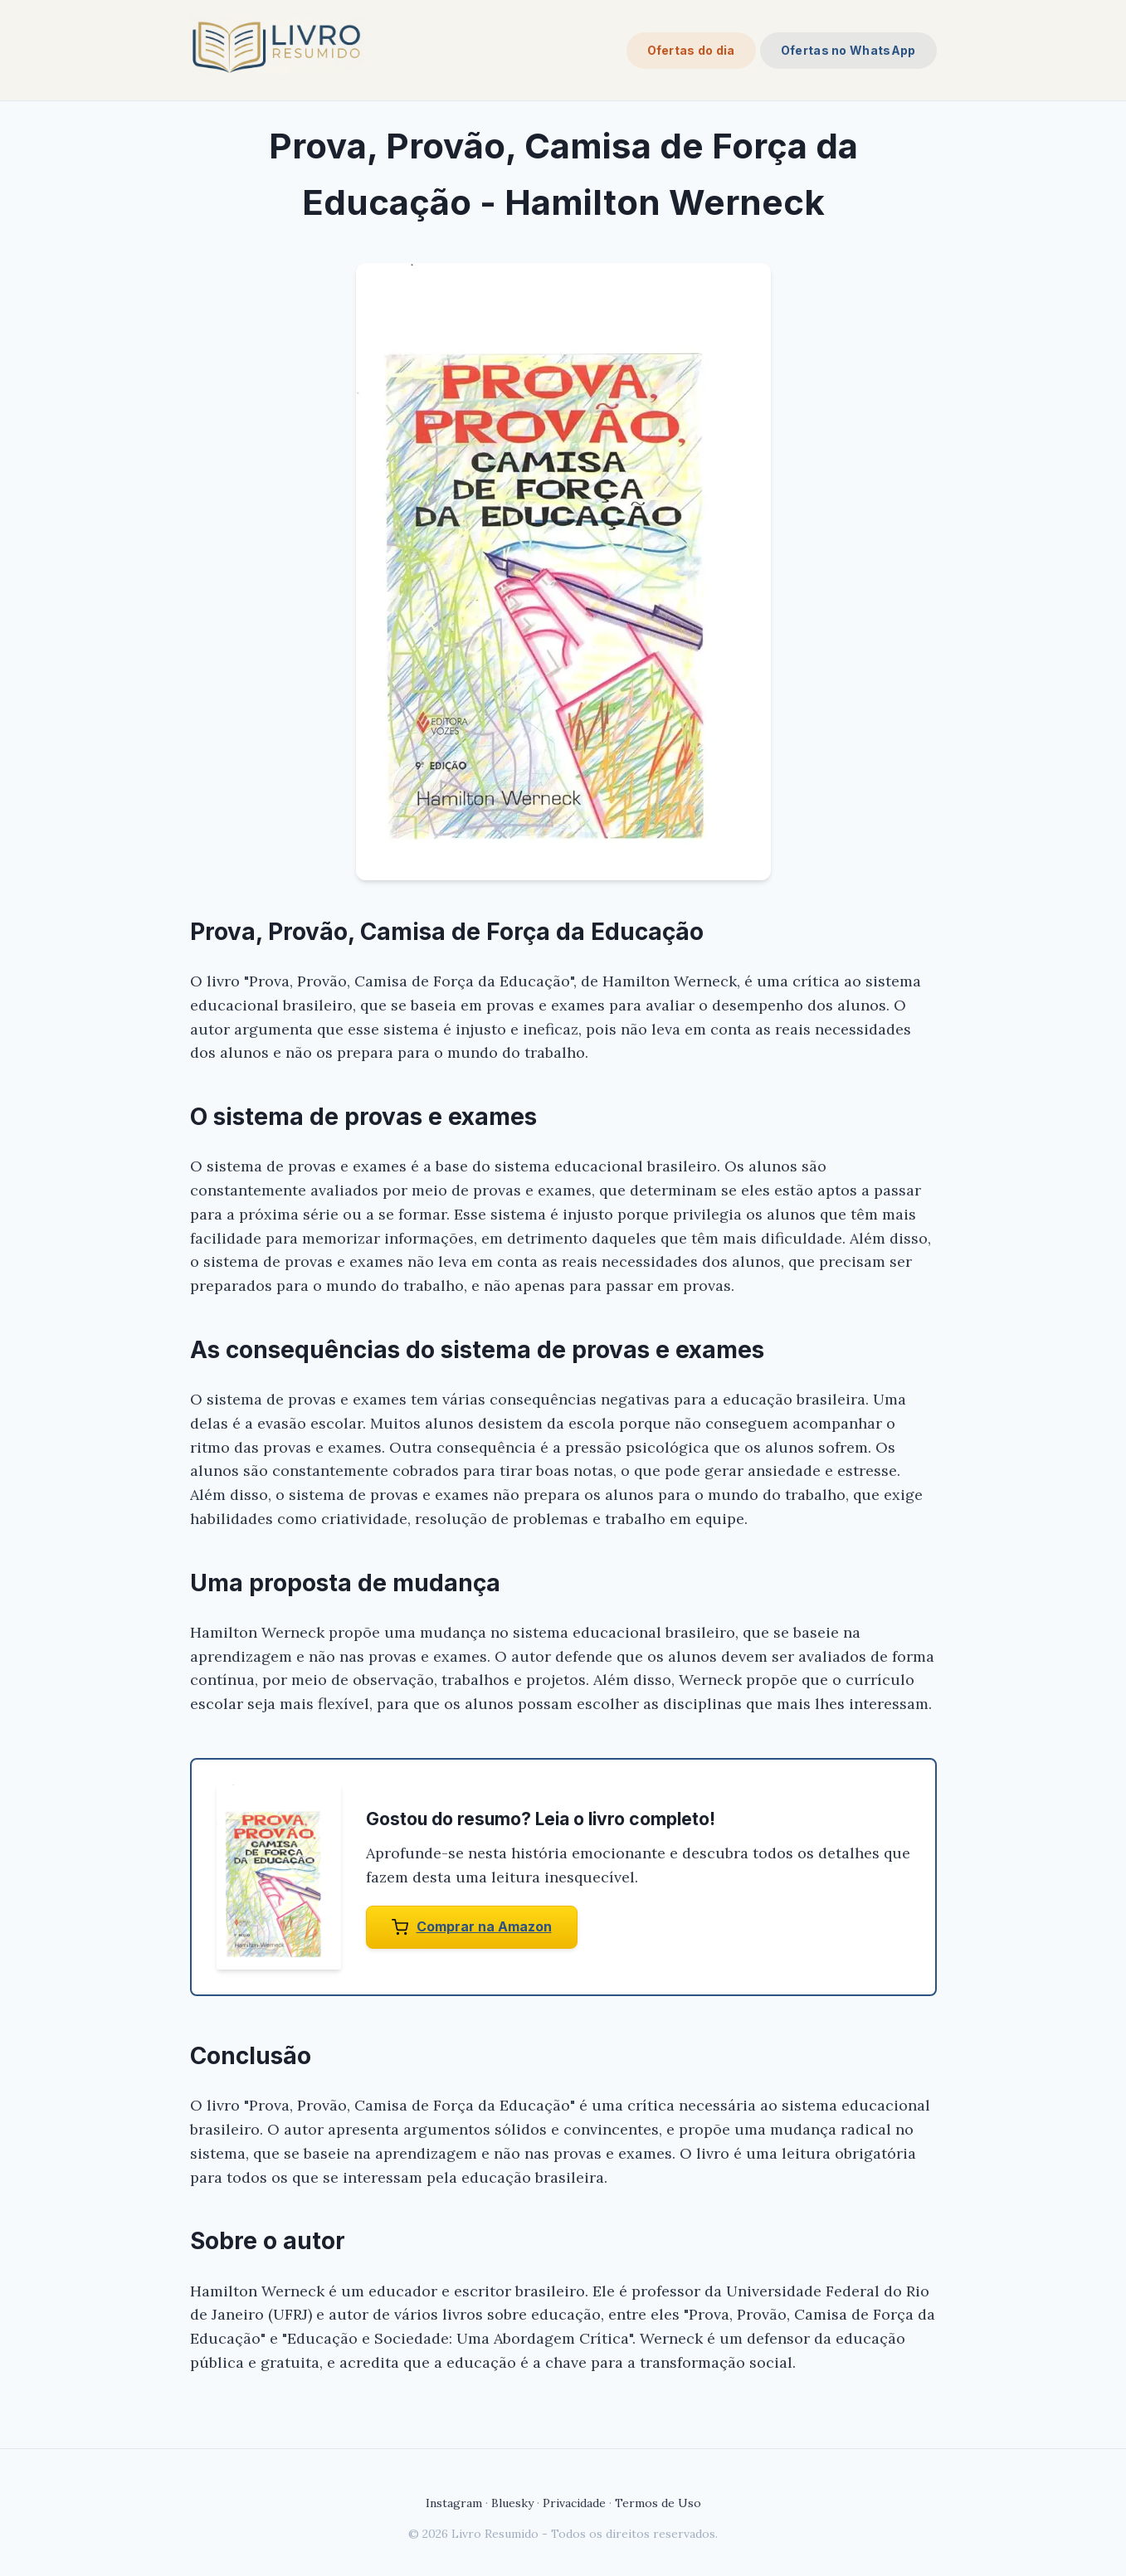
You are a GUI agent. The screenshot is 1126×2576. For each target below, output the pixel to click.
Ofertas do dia (691, 50)
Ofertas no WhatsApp (848, 50)
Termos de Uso (658, 2503)
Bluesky (512, 2503)
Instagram (454, 2503)
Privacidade (574, 2503)
